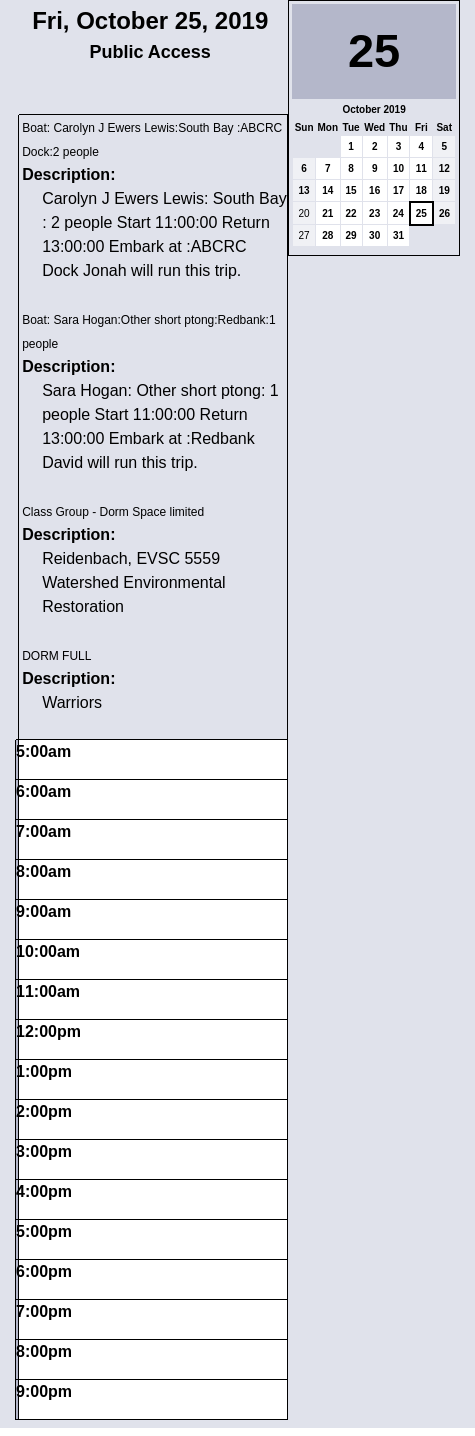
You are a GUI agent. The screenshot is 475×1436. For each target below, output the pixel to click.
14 (327, 190)
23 (374, 213)
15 (351, 190)
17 (398, 190)
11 (421, 168)
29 (351, 235)
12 (444, 168)
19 (444, 190)
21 (327, 213)
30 (374, 235)
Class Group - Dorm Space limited (113, 512)
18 (421, 190)
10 (398, 168)
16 (374, 190)
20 (304, 213)
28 (327, 235)
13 (304, 190)
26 (444, 213)
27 (304, 235)
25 (421, 213)
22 (351, 213)
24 (398, 213)
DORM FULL (56, 656)
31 (398, 235)
